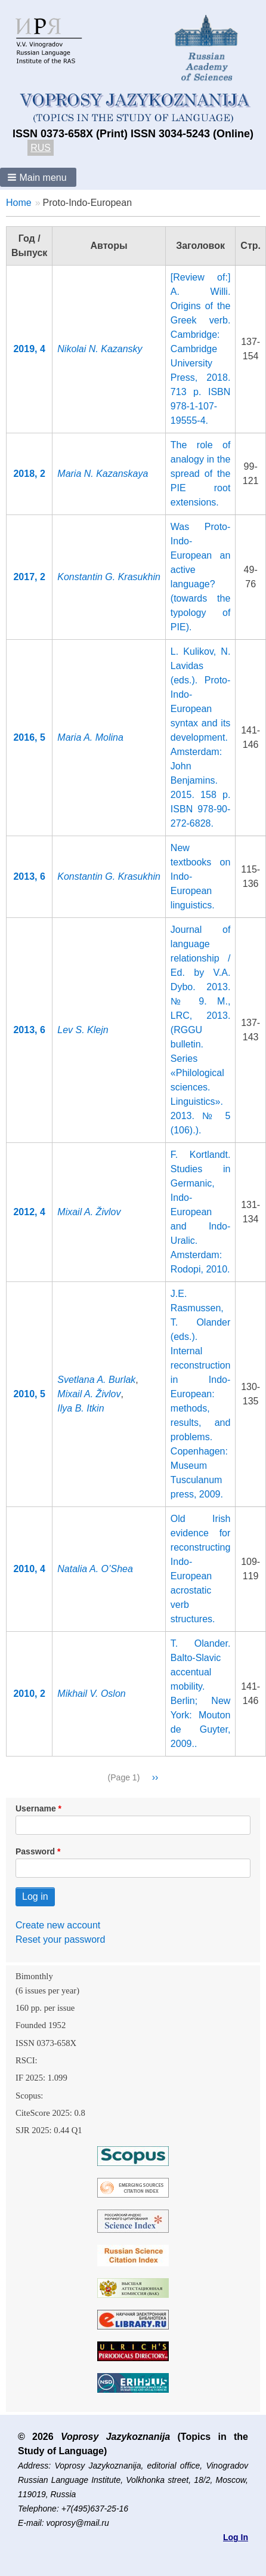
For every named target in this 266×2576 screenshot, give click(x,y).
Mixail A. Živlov (88, 1212)
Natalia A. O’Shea (95, 1569)
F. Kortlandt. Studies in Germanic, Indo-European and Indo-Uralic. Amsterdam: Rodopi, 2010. (201, 1212)
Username (36, 1808)
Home (19, 203)
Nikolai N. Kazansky (99, 349)
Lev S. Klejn (82, 1030)
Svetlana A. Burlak (96, 1380)
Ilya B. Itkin (80, 1408)
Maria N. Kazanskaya (102, 474)
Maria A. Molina (90, 737)
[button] (38, 177)
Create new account (58, 1925)
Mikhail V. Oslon (91, 1693)
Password (35, 1851)
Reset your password (60, 1939)
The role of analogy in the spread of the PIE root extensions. (201, 473)
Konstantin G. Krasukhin (108, 577)
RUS (40, 148)
